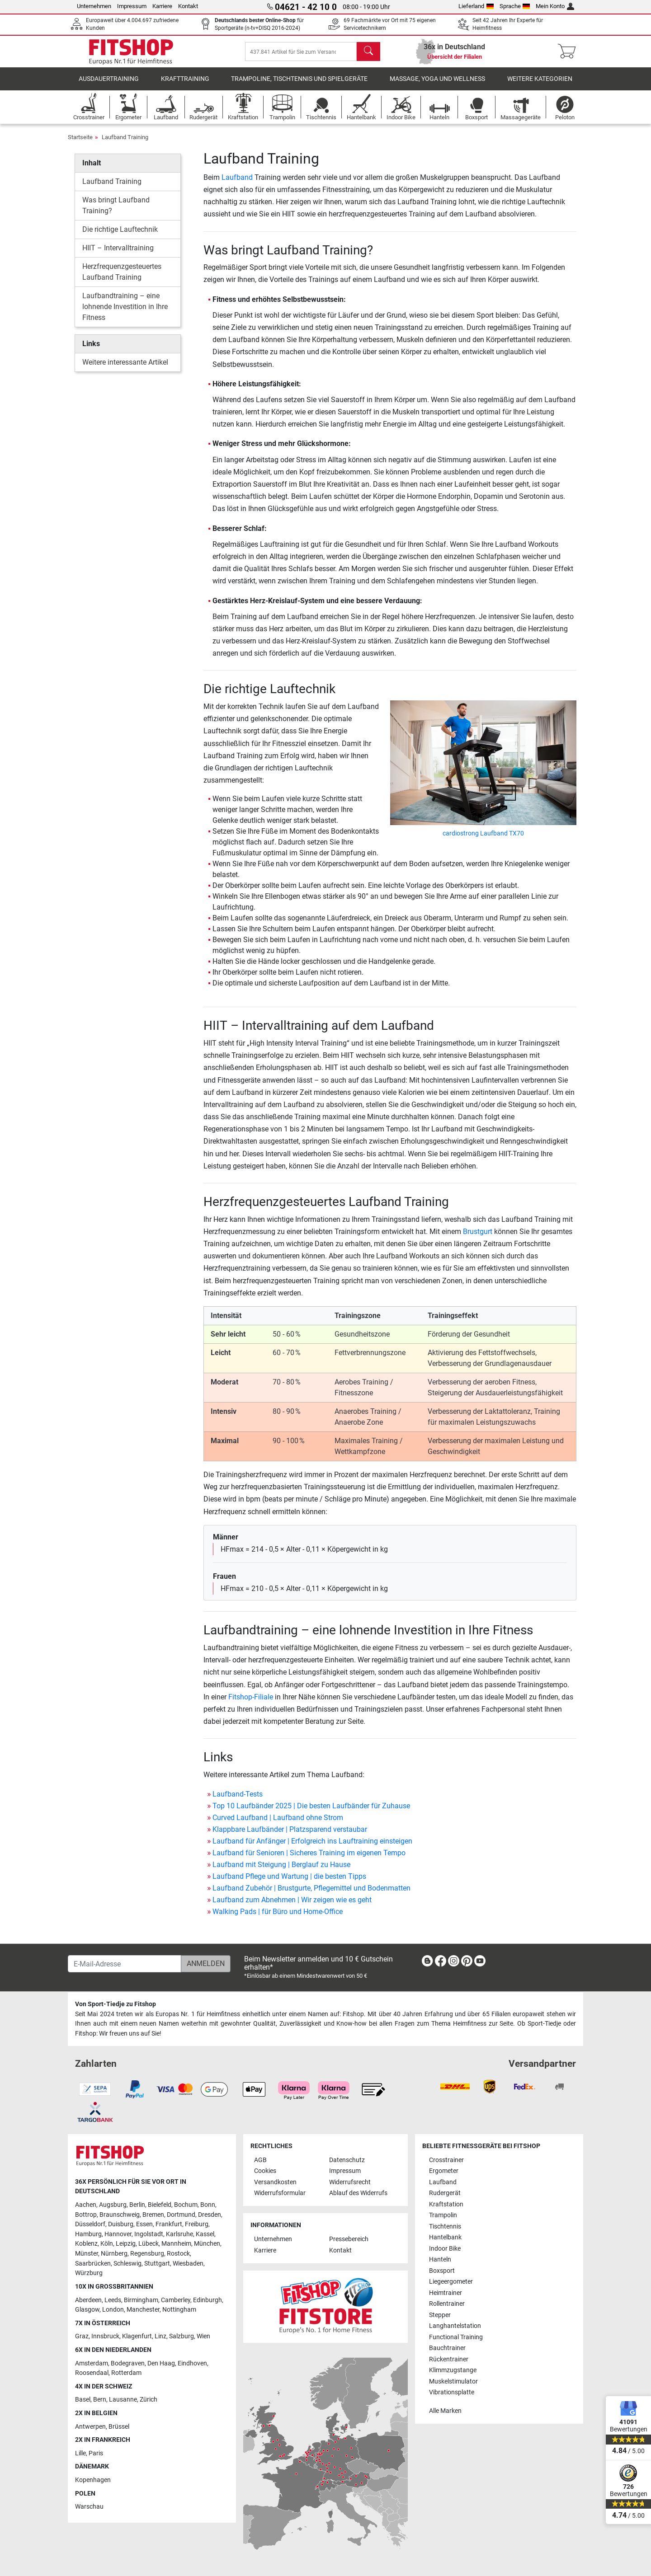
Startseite (80, 141)
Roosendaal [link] (91, 2373)
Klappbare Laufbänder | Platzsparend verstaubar (289, 1834)
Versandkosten (275, 2182)
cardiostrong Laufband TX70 (483, 837)
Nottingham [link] (179, 2309)
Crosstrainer (446, 2160)
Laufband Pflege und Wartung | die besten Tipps (289, 1881)
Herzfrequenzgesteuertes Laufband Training (121, 276)
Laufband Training (125, 141)
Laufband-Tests (237, 1798)
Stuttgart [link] (157, 2263)
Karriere (162, 6)
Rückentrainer (448, 2359)
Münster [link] (86, 2253)
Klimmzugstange (452, 2370)
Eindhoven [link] (192, 2363)
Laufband (237, 182)
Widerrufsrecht (350, 2182)
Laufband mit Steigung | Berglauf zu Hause (281, 1869)
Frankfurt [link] (169, 2224)
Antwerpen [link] (90, 2427)
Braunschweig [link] (119, 2215)
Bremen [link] (153, 2215)
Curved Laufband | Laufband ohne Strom (277, 1822)
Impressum (131, 6)
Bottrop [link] (86, 2215)
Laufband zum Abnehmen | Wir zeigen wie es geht (292, 1904)
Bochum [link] (186, 2205)
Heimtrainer (445, 2293)
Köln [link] (106, 2244)
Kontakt (188, 6)
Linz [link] (160, 2336)
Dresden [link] (209, 2215)
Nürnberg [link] (114, 2253)
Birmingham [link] (141, 2300)
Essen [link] (144, 2224)
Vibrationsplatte (451, 2392)
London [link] (113, 2309)
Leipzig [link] (126, 2244)
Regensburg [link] (147, 2253)
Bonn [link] (207, 2205)
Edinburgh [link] (207, 2300)
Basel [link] (82, 2399)
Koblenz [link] (86, 2244)
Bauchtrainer (447, 2348)
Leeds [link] (112, 2300)
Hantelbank (445, 2237)
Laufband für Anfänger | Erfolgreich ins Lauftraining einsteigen (312, 1845)
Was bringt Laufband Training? (116, 210)
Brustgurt (477, 1236)
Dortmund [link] (181, 2215)
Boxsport (442, 2271)
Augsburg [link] (113, 2205)
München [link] (207, 2244)
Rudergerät (445, 2193)
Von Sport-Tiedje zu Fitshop (115, 2004)
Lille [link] (80, 2453)
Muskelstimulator (453, 2381)
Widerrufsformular (280, 2193)
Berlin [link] (137, 2205)
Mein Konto (555, 6)
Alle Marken (445, 2411)
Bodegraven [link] (128, 2363)
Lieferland (476, 6)
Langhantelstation (455, 2326)
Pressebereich (348, 2239)
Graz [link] (82, 2336)
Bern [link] (99, 2399)
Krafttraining (185, 83)
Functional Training (456, 2337)
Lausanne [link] (123, 2399)
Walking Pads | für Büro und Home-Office (277, 1916)
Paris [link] (96, 2453)
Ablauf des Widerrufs (358, 2193)
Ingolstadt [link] (148, 2234)
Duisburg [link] (120, 2224)
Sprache (515, 6)
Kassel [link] (205, 2234)
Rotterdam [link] (126, 2373)
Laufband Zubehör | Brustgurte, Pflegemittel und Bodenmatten (311, 1892)
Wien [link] (203, 2336)
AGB (260, 2160)
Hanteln (440, 2259)
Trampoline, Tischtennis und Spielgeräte (299, 83)
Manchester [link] (143, 2309)
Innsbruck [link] (105, 2336)
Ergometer (443, 2171)
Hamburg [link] (88, 2234)
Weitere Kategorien (539, 83)
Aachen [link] (85, 2205)
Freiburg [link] (196, 2224)
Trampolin (443, 2215)
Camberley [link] (175, 2300)
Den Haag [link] (161, 2363)
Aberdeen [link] (88, 2300)
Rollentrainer (447, 2304)
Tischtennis (445, 2226)
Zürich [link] (148, 2399)
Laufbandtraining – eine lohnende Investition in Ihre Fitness (125, 311)
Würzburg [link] (89, 2273)
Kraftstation (446, 2204)
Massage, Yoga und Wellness (437, 83)
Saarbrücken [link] (93, 2263)
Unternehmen (94, 6)
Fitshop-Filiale (250, 1701)
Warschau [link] (89, 2506)
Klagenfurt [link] (137, 2336)
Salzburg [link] (181, 2336)
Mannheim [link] (176, 2244)
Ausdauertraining (109, 83)
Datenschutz (347, 2160)
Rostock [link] (178, 2253)
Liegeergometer (451, 2281)
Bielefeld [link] (159, 2205)
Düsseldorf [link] (90, 2224)
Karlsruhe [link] (179, 2234)
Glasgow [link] (87, 2309)
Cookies (265, 2171)
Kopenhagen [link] (93, 2480)
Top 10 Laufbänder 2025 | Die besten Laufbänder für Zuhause (311, 1810)
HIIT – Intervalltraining (118, 253)
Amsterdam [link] (91, 2363)
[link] (427, 1962)
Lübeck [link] (148, 2244)
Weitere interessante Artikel (125, 367)
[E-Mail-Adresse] (124, 1963)
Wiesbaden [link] (188, 2263)
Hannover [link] (118, 2234)
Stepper (440, 2315)
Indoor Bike (445, 2248)
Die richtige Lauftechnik (120, 234)
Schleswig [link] (127, 2263)
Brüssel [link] (118, 2427)
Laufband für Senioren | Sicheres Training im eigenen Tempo (309, 1857)
